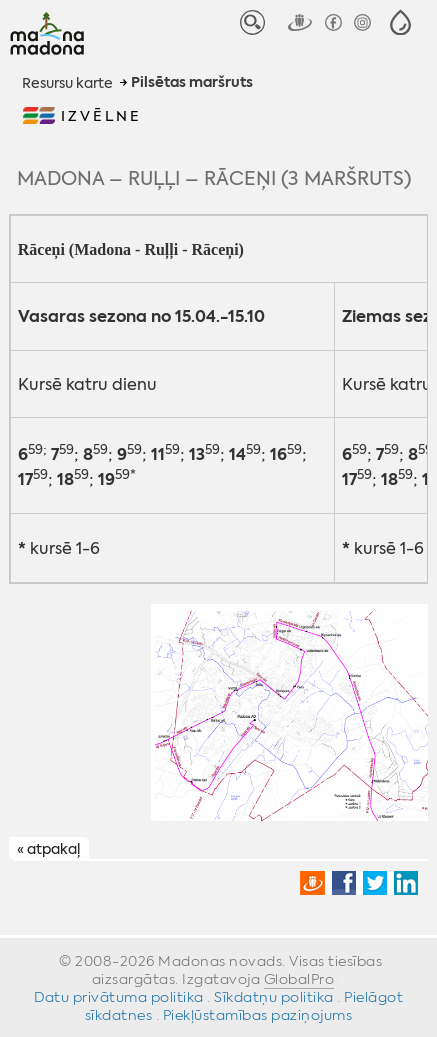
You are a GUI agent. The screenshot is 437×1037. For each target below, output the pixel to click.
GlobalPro (299, 979)
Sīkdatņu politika (274, 997)
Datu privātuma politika (119, 997)
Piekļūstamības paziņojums (258, 1015)
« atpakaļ (48, 849)
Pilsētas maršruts (192, 83)
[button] (400, 22)
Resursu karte (67, 83)
